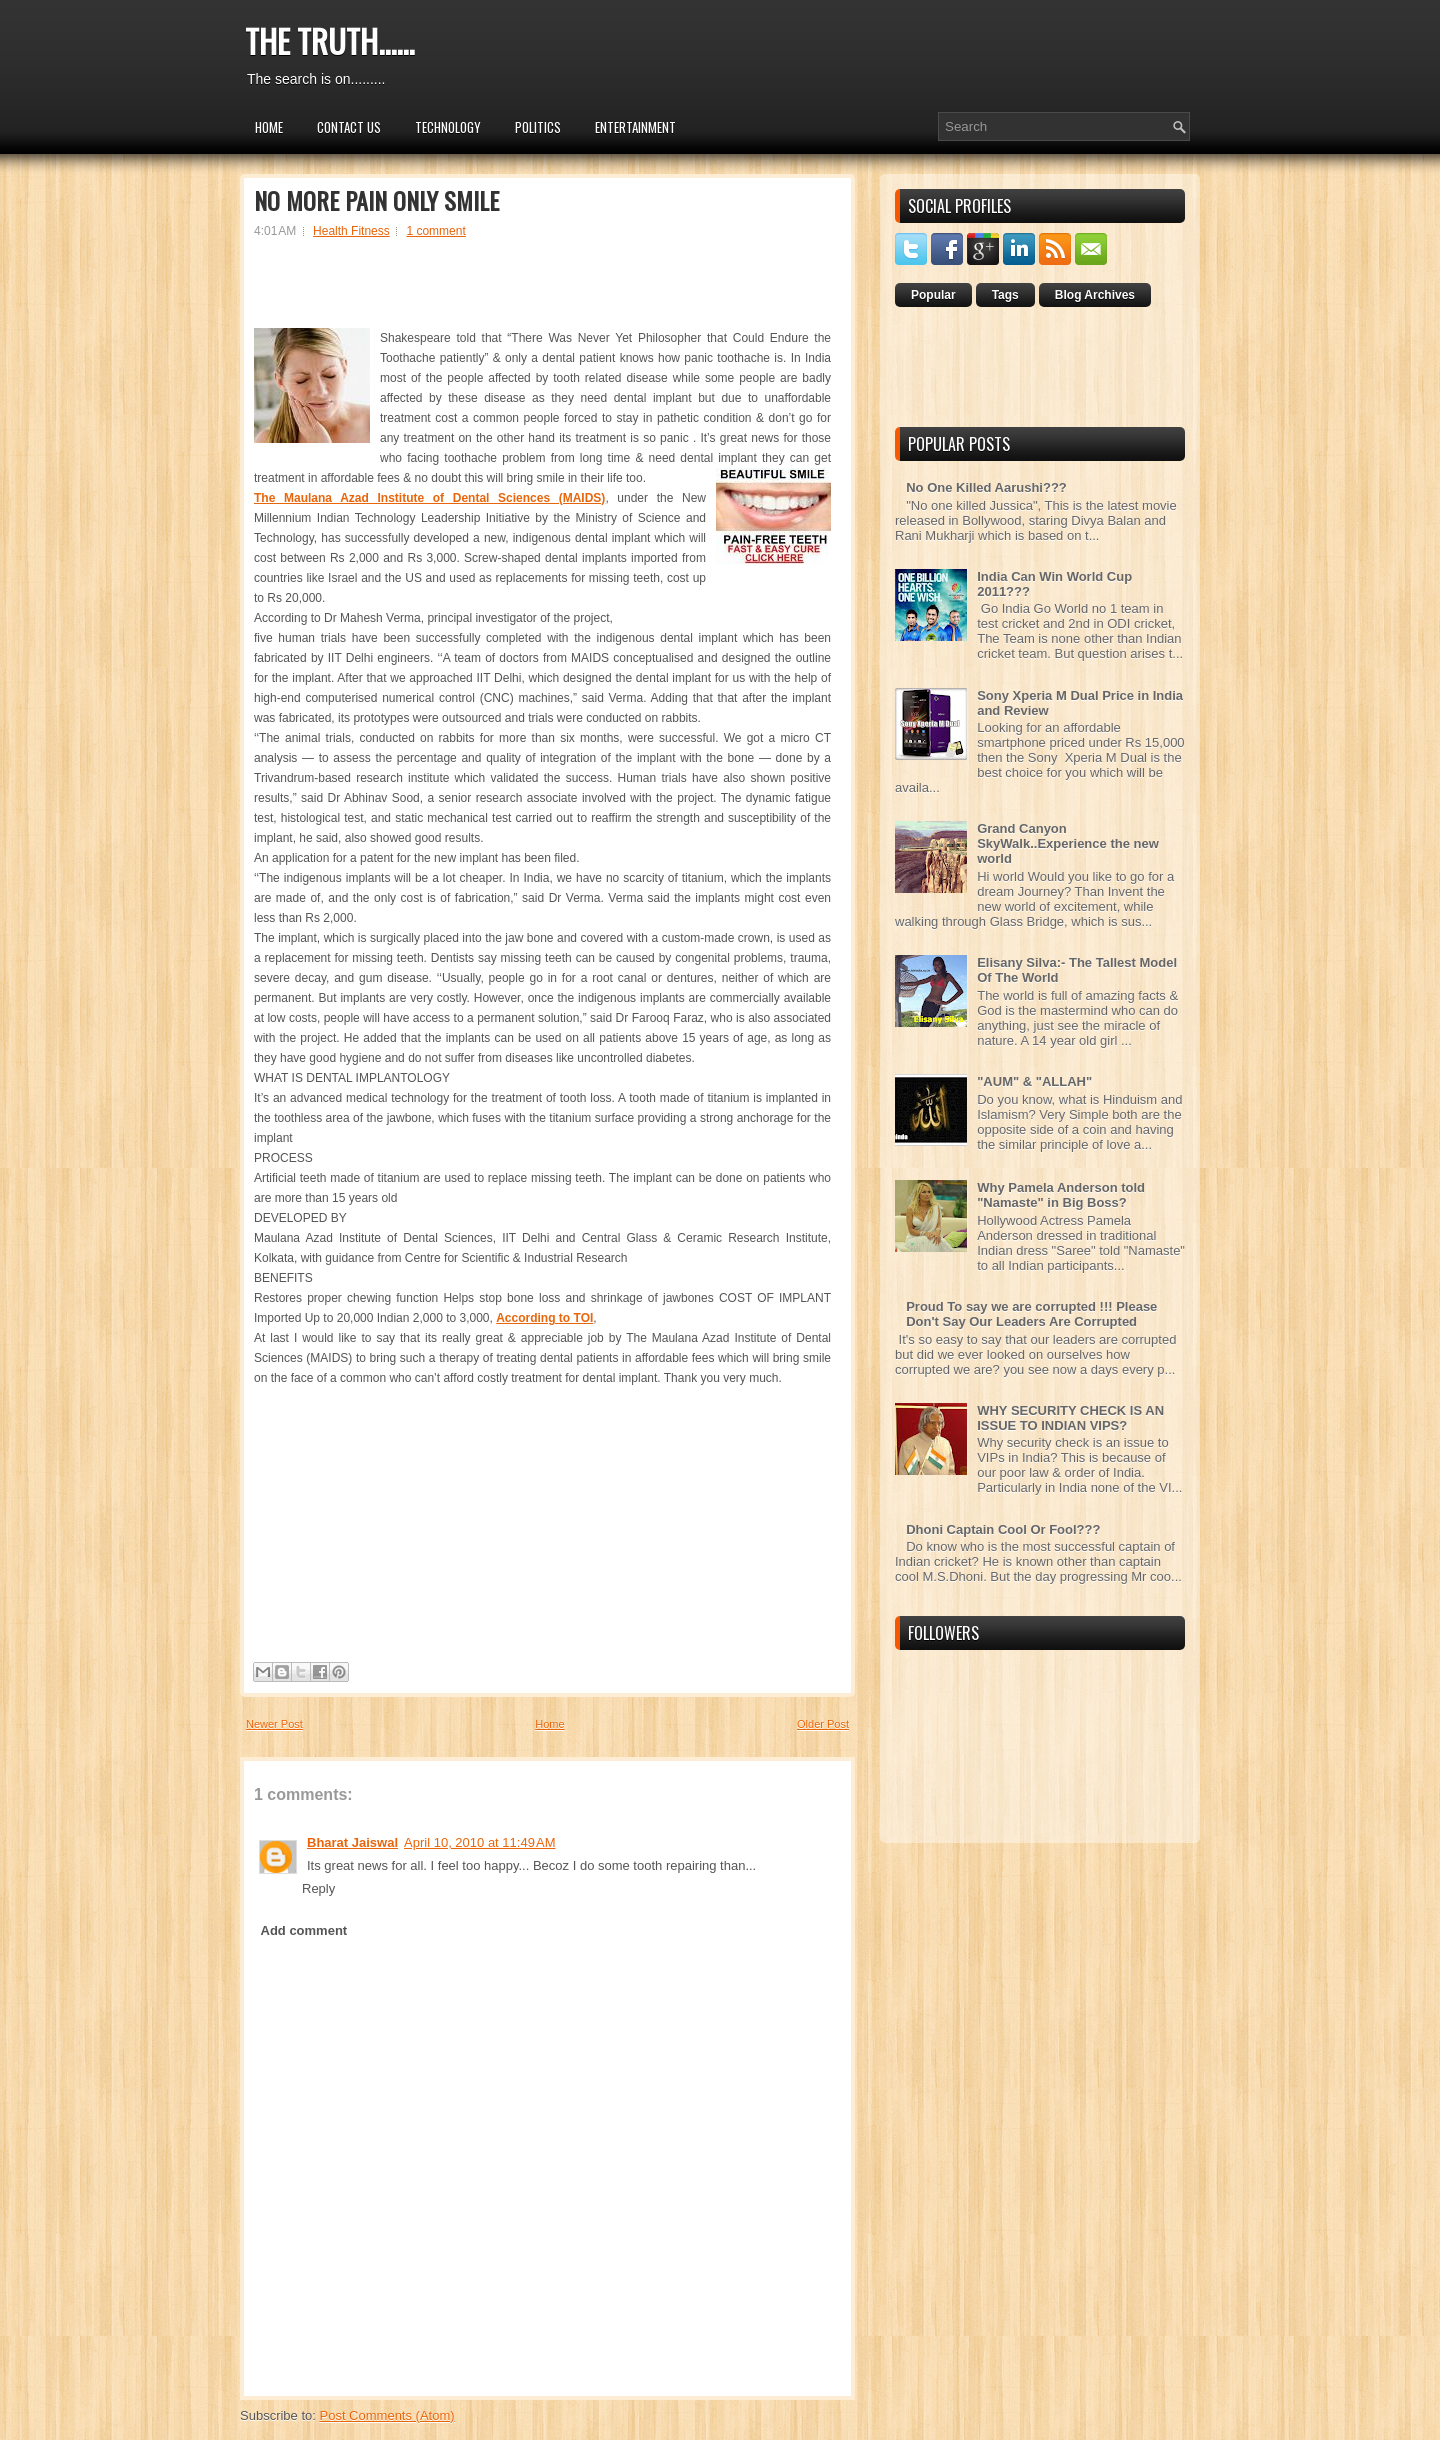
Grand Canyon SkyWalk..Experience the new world (1068, 843)
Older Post (823, 1724)
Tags (1005, 295)
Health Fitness (351, 231)
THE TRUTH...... (329, 40)
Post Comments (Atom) (387, 2415)
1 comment (435, 231)
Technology (448, 127)
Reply (318, 1888)
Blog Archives (1095, 295)
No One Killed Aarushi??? (986, 487)
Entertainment (635, 127)
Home (269, 127)
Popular (933, 295)
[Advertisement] (543, 292)
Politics (538, 127)
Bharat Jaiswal (352, 1842)
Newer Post (274, 1724)
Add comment (304, 1930)
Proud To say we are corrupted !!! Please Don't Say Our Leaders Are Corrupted (1031, 1314)
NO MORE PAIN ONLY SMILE (376, 200)
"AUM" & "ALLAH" (1034, 1081)
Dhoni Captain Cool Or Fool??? (1003, 1529)
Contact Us (349, 127)
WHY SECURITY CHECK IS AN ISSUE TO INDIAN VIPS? (1070, 1418)
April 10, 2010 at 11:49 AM (479, 1842)
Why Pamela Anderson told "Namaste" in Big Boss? (1061, 1195)
